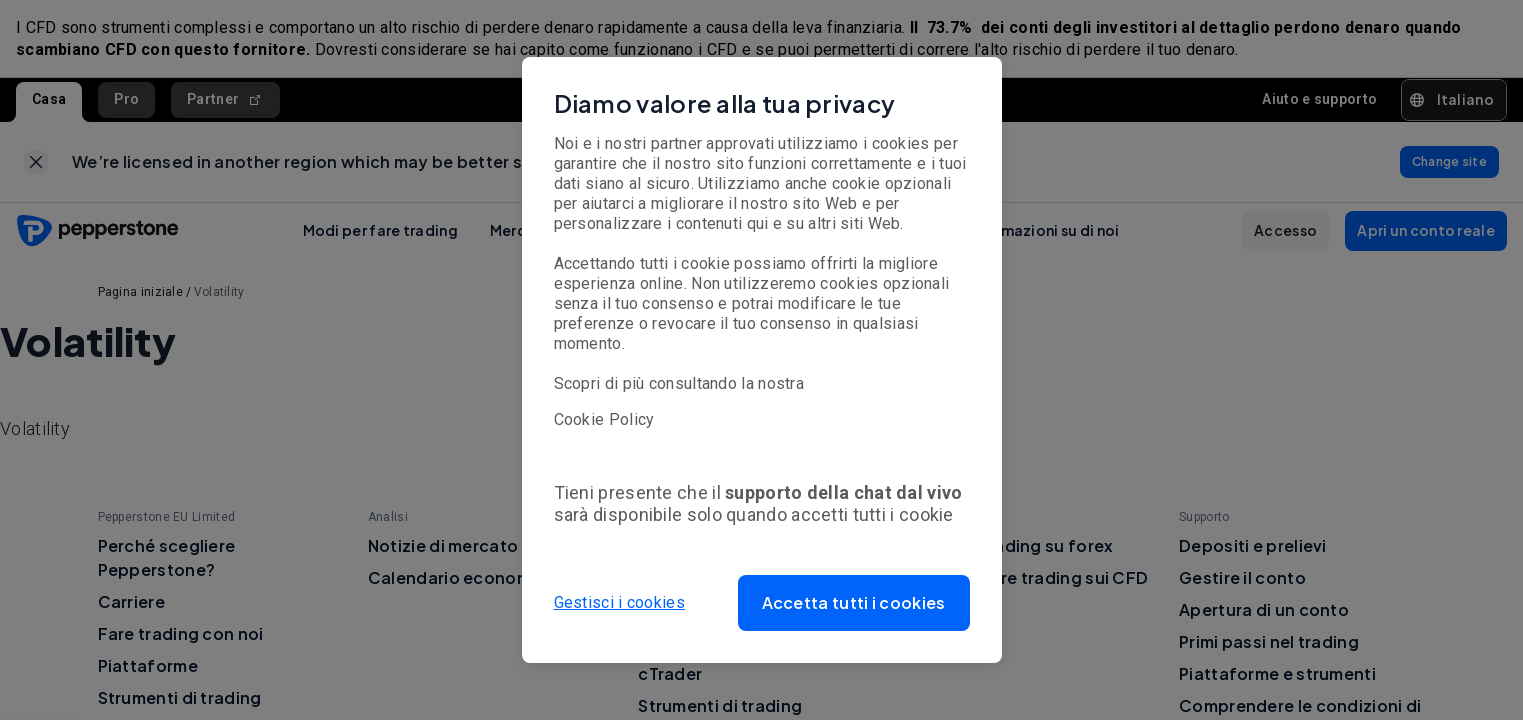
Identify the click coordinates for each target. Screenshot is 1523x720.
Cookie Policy (604, 419)
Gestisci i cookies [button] (619, 602)
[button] (854, 603)
